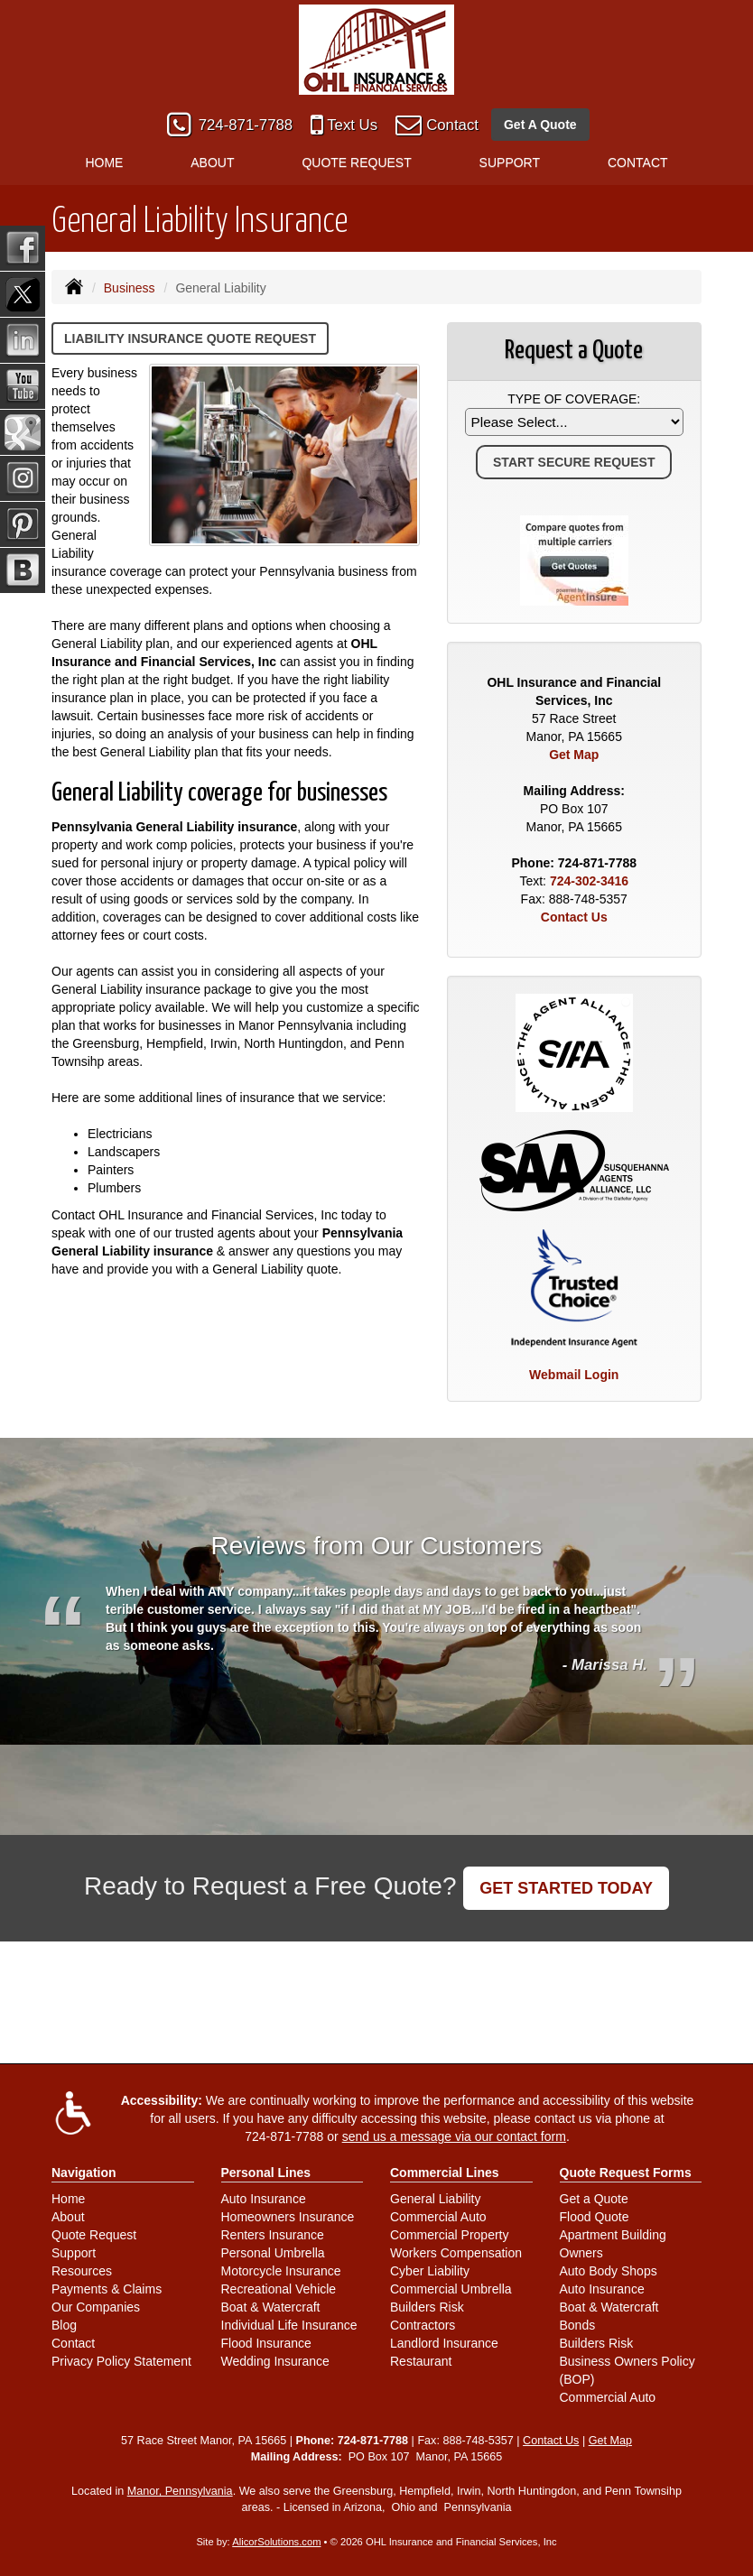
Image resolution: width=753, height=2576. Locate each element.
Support (73, 2253)
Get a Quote (594, 2198)
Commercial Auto (438, 2217)
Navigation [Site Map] (83, 2172)
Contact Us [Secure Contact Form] (574, 917)
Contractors (422, 2325)
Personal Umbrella (273, 2253)
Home (104, 162)
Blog (64, 2325)
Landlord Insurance (444, 2343)
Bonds (578, 2325)
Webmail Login (573, 1374)
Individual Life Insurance (289, 2325)
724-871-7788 (246, 125)
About (68, 2217)
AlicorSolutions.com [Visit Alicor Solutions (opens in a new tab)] (276, 2541)
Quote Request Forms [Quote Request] (626, 2172)
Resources (81, 2271)
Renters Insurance (272, 2235)
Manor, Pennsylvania (180, 2491)
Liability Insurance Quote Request (190, 338)
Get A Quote (540, 124)
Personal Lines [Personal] (266, 2172)
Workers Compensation (456, 2253)
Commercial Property (449, 2235)
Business (129, 288)
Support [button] (509, 162)
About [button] (212, 162)
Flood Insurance (266, 2343)
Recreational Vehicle (279, 2289)
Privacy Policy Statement (121, 2361)
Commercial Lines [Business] (444, 2172)
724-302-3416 (589, 881)
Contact (452, 125)
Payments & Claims (106, 2289)
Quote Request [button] (356, 162)
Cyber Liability (429, 2271)
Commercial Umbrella (451, 2289)
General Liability (435, 2198)
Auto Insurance (263, 2198)
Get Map (574, 754)
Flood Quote (594, 2217)
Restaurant (420, 2361)
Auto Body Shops (608, 2271)
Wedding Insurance (275, 2361)
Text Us (352, 125)
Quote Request (93, 2235)
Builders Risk (427, 2307)
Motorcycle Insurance (281, 2271)
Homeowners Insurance (288, 2217)
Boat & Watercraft (271, 2307)
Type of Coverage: (573, 399)
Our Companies (95, 2307)
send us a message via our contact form (454, 2136)
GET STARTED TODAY (566, 1888)
